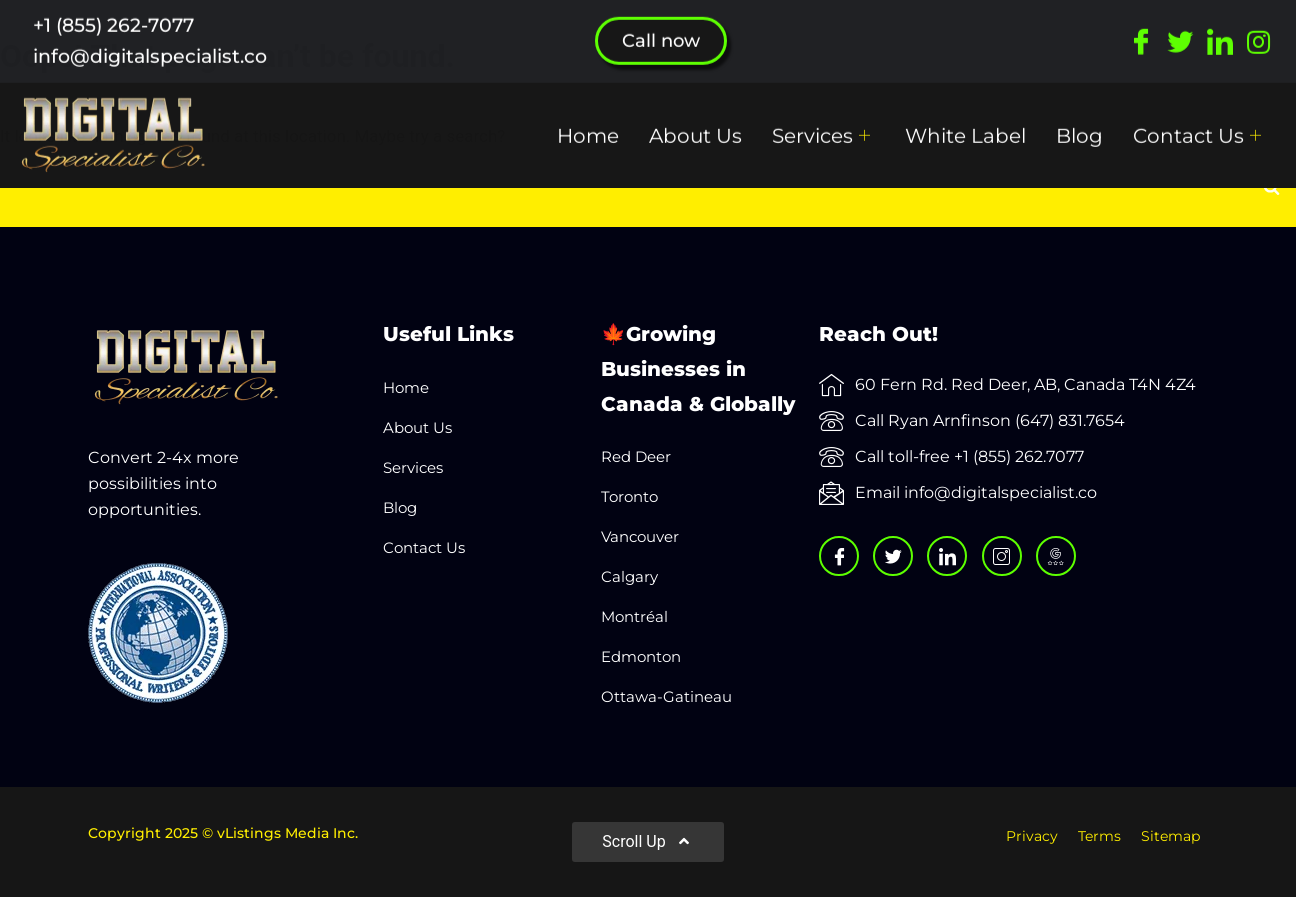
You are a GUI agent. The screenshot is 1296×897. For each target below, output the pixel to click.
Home (588, 118)
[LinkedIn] (1219, 24)
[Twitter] (1180, 24)
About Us (695, 118)
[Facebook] (1141, 24)
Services (823, 118)
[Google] (1056, 556)
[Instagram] (1258, 24)
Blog (1079, 118)
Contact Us (1199, 118)
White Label (965, 118)
